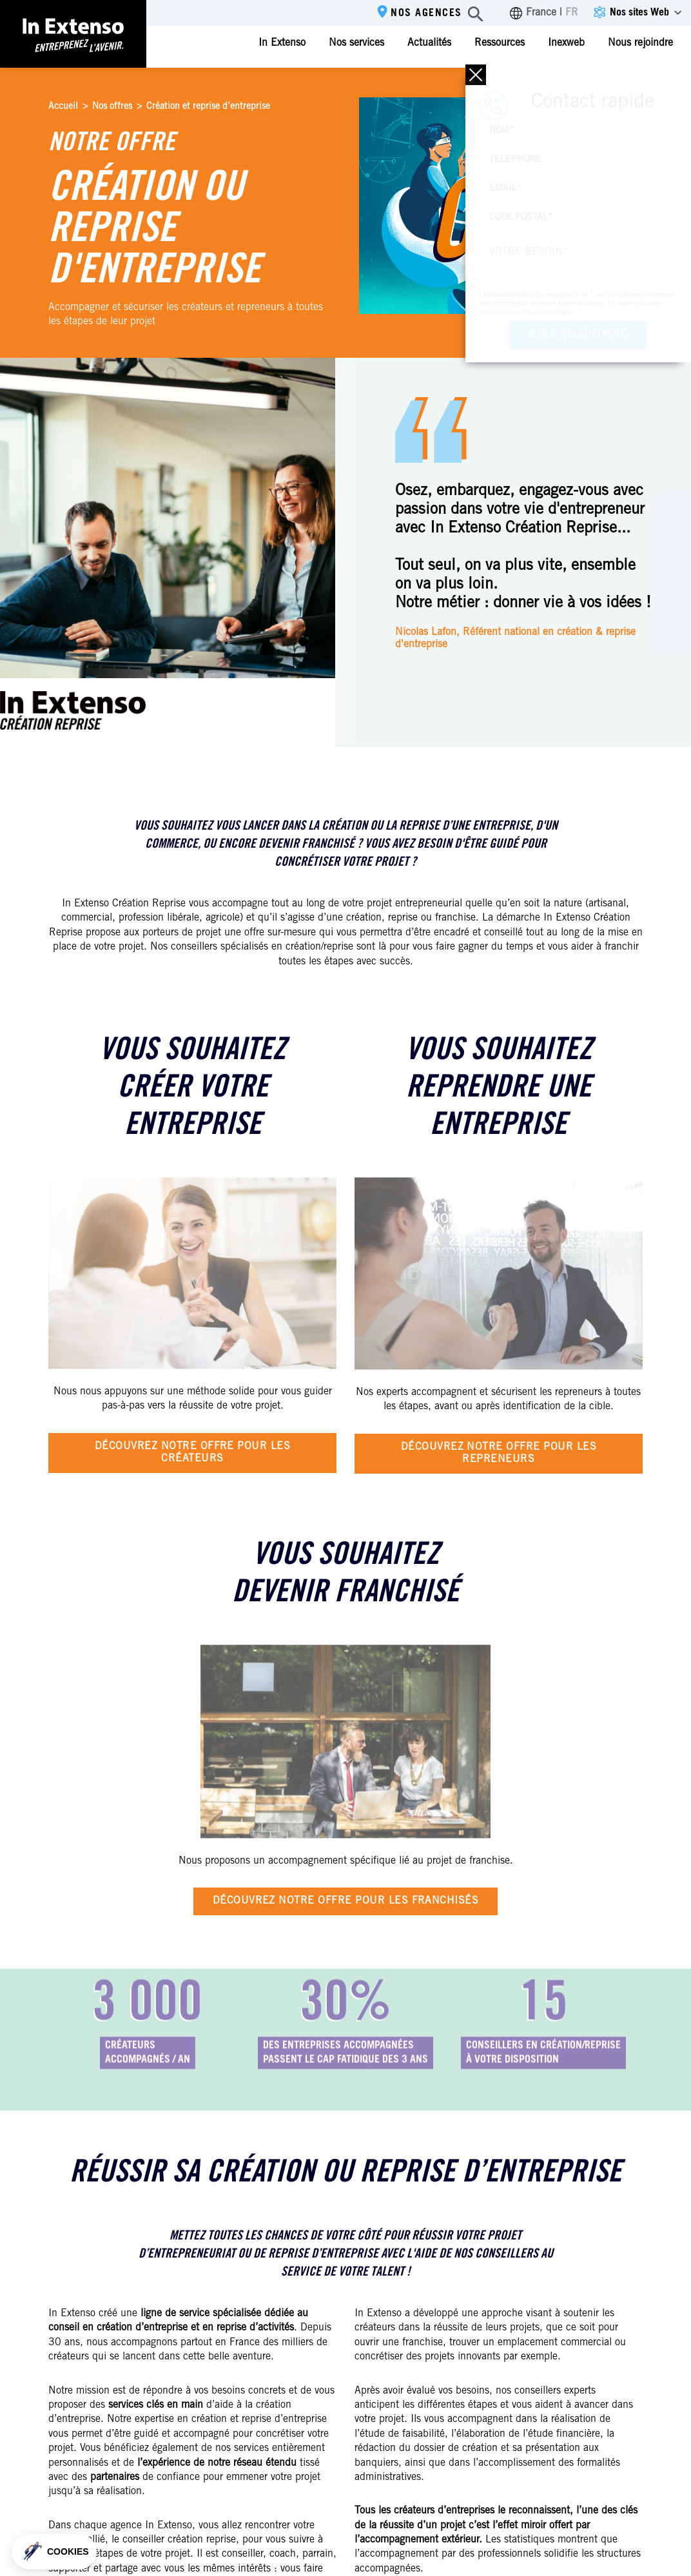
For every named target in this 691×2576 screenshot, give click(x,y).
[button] (54, 2552)
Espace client (641, 82)
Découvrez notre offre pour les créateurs (192, 1452)
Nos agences (426, 13)
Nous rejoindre (640, 43)
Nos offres (112, 107)
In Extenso (282, 43)
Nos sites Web (639, 13)
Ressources (499, 43)
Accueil (63, 107)
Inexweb (566, 43)
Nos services (356, 43)
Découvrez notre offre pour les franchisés (346, 1901)
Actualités (429, 43)
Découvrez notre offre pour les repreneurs (498, 1453)
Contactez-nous (528, 82)
